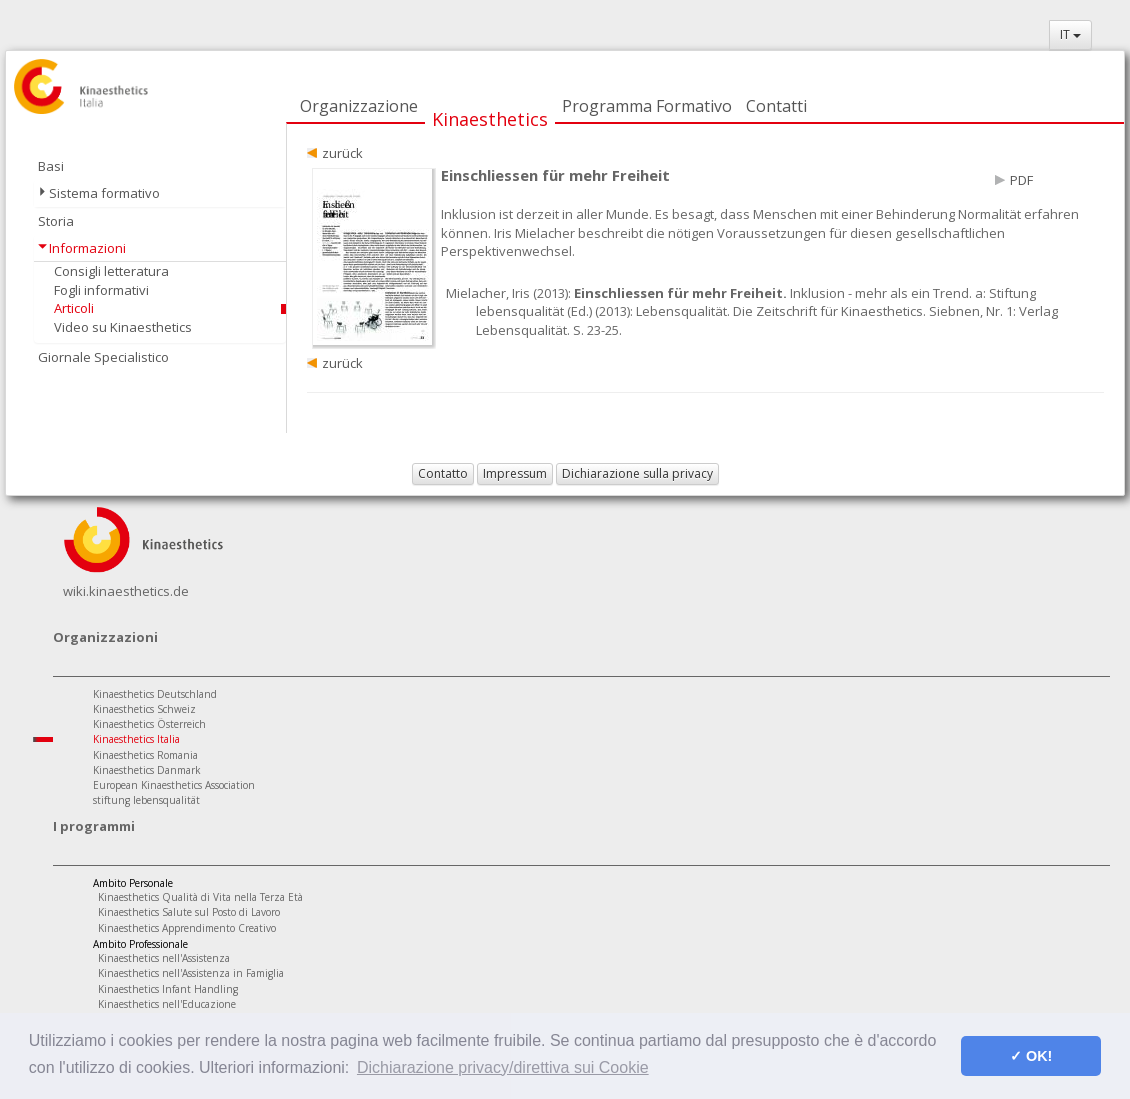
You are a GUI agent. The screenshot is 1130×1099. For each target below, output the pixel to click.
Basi (51, 166)
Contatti (776, 106)
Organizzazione (359, 106)
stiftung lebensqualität (146, 800)
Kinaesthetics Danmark (147, 770)
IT (1070, 34)
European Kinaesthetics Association (174, 785)
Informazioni (87, 248)
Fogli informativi (101, 290)
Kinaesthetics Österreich (149, 724)
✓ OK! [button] (1031, 1056)
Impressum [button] (515, 473)
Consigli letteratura (111, 271)
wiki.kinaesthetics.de (126, 591)
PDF (1021, 180)
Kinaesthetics (490, 119)
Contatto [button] (443, 473)
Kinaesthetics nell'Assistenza (164, 958)
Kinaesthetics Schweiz (144, 709)
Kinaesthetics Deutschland (155, 694)
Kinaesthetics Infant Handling (168, 989)
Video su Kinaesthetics (123, 327)
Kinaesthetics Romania (145, 755)
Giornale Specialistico (103, 357)
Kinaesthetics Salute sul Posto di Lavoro (189, 912)
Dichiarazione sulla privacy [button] (637, 473)
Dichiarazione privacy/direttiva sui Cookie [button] (503, 1067)
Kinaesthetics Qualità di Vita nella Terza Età (200, 897)
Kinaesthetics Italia (136, 739)
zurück (342, 153)
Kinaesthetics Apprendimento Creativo (187, 928)
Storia (56, 221)
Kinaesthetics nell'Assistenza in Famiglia (191, 973)
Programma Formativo (647, 106)
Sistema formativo (104, 193)
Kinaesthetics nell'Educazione (167, 1004)
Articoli (74, 308)
